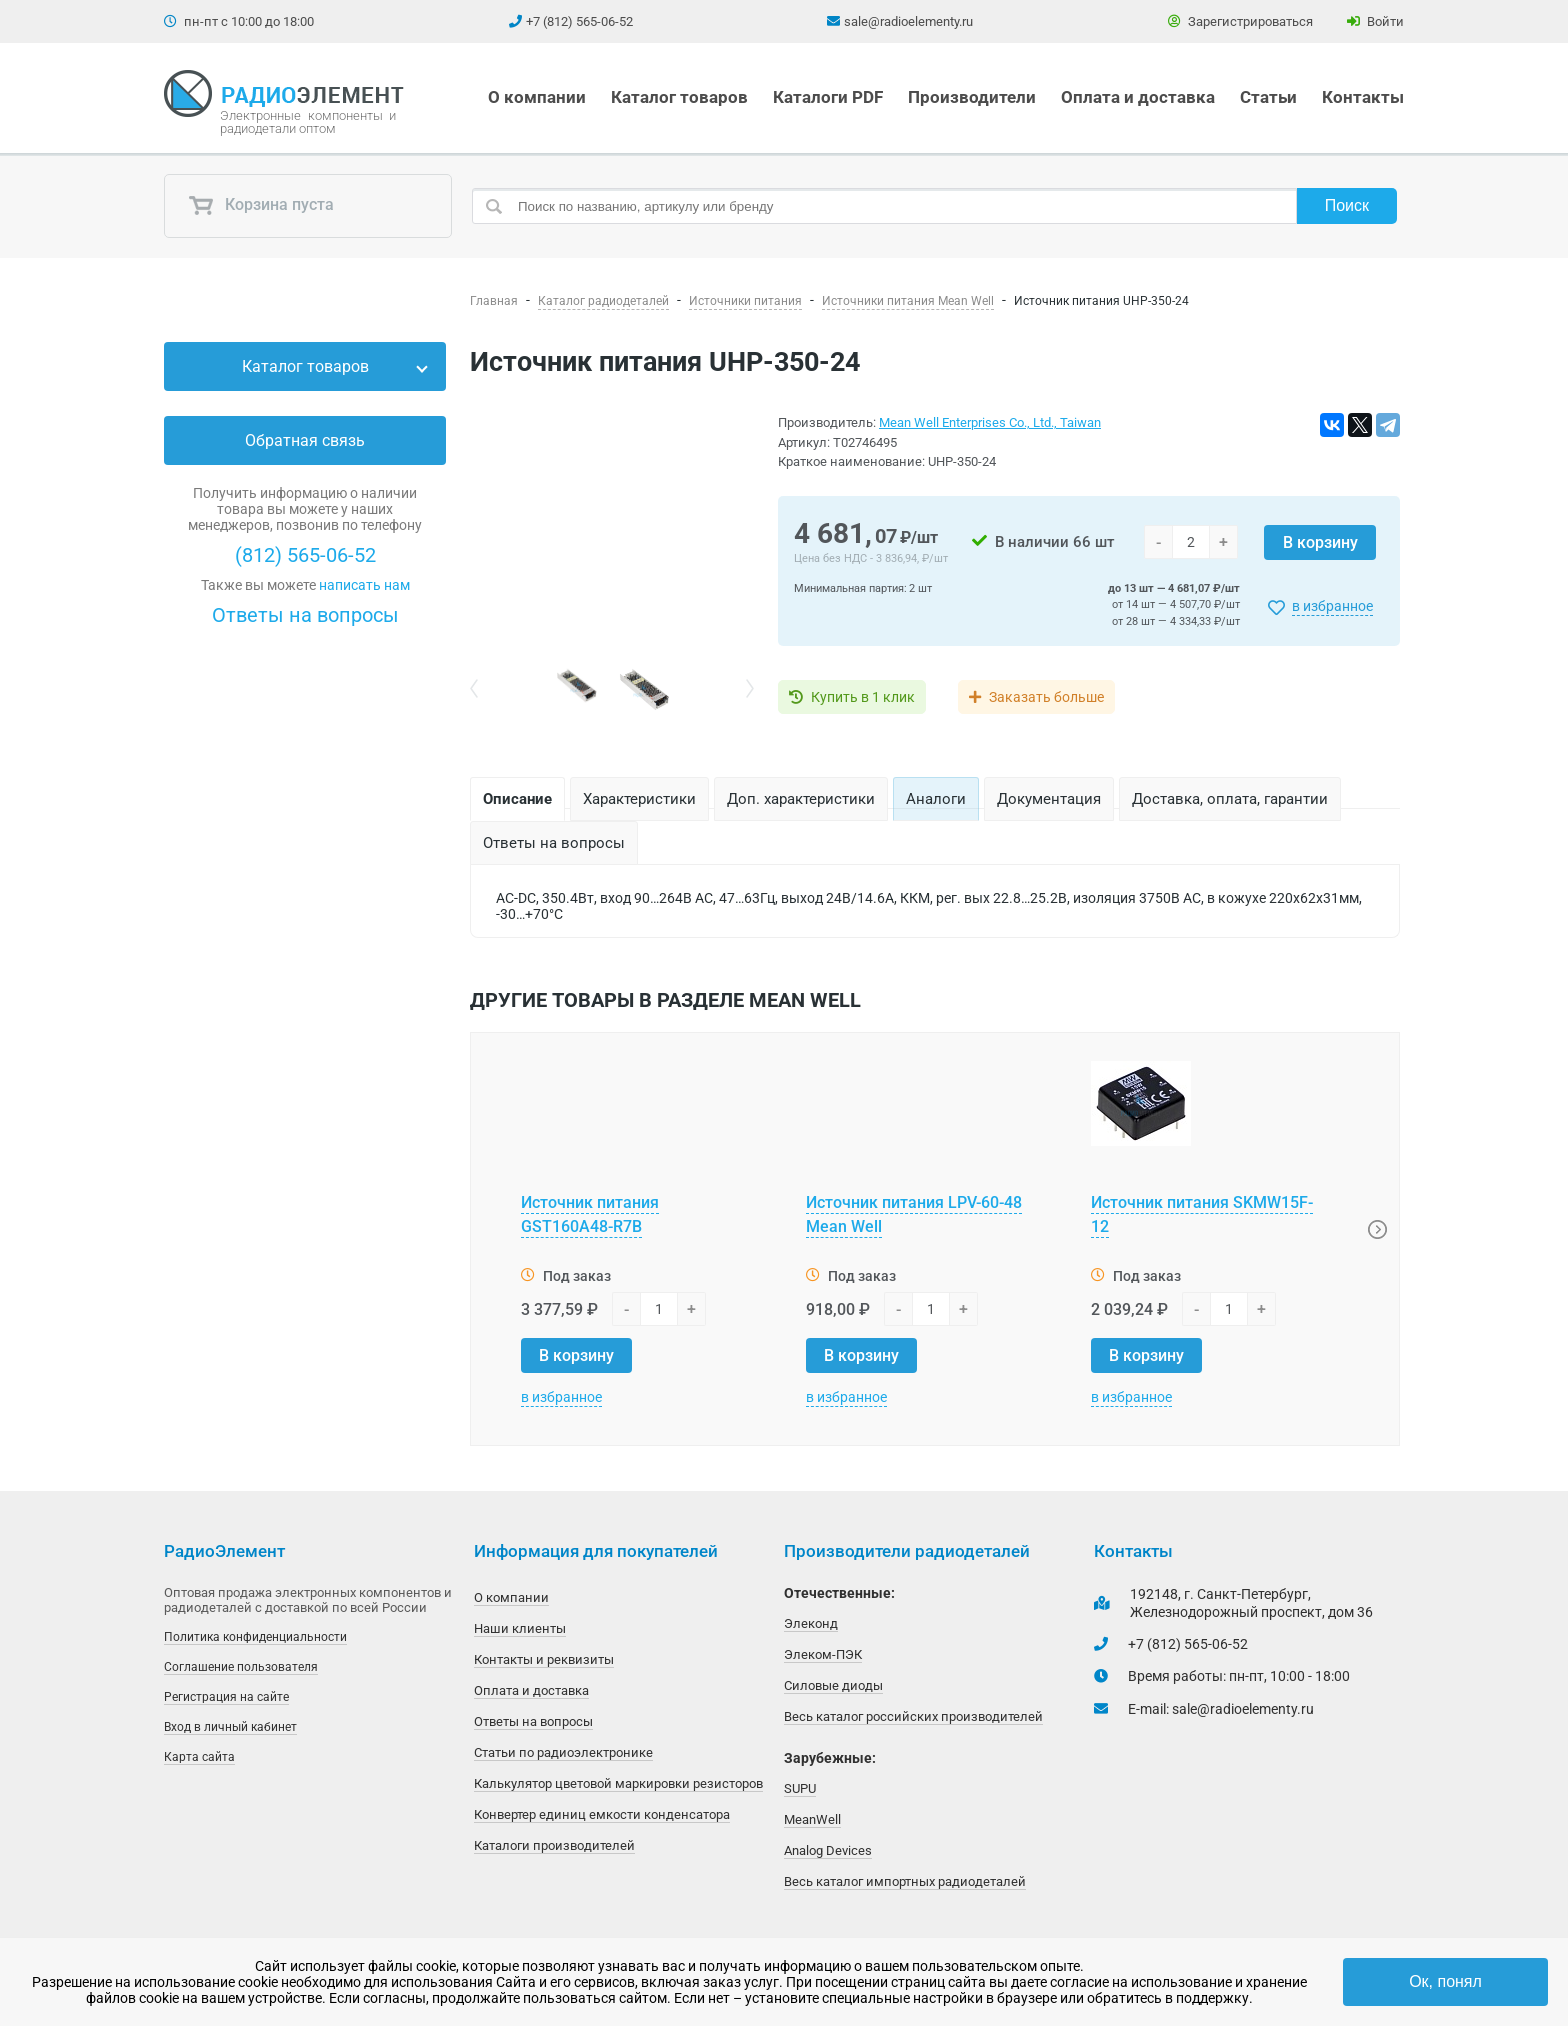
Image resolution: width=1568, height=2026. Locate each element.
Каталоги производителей (554, 1845)
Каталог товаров (679, 97)
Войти (1375, 21)
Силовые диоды (833, 1685)
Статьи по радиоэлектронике (563, 1752)
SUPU (800, 1788)
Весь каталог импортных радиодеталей (905, 1881)
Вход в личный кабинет (230, 1727)
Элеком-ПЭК (823, 1654)
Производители (972, 97)
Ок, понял (1445, 1981)
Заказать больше (1046, 697)
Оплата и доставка (1138, 97)
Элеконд (811, 1623)
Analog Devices (828, 1850)
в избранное (1332, 606)
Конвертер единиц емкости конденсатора (602, 1814)
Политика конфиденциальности (255, 1637)
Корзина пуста (261, 206)
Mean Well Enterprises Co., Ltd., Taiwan (990, 422)
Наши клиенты (520, 1628)
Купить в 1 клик (863, 697)
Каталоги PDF (828, 97)
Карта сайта (199, 1757)
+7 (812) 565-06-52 (579, 21)
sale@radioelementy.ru (908, 21)
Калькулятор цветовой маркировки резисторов (618, 1783)
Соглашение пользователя (241, 1667)
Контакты (1363, 97)
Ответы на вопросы (305, 615)
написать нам (364, 585)
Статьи (1268, 97)
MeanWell (812, 1819)
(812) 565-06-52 (305, 555)
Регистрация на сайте (226, 1697)
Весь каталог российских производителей (913, 1716)
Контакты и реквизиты (544, 1659)
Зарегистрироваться (1240, 21)
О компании (537, 97)
